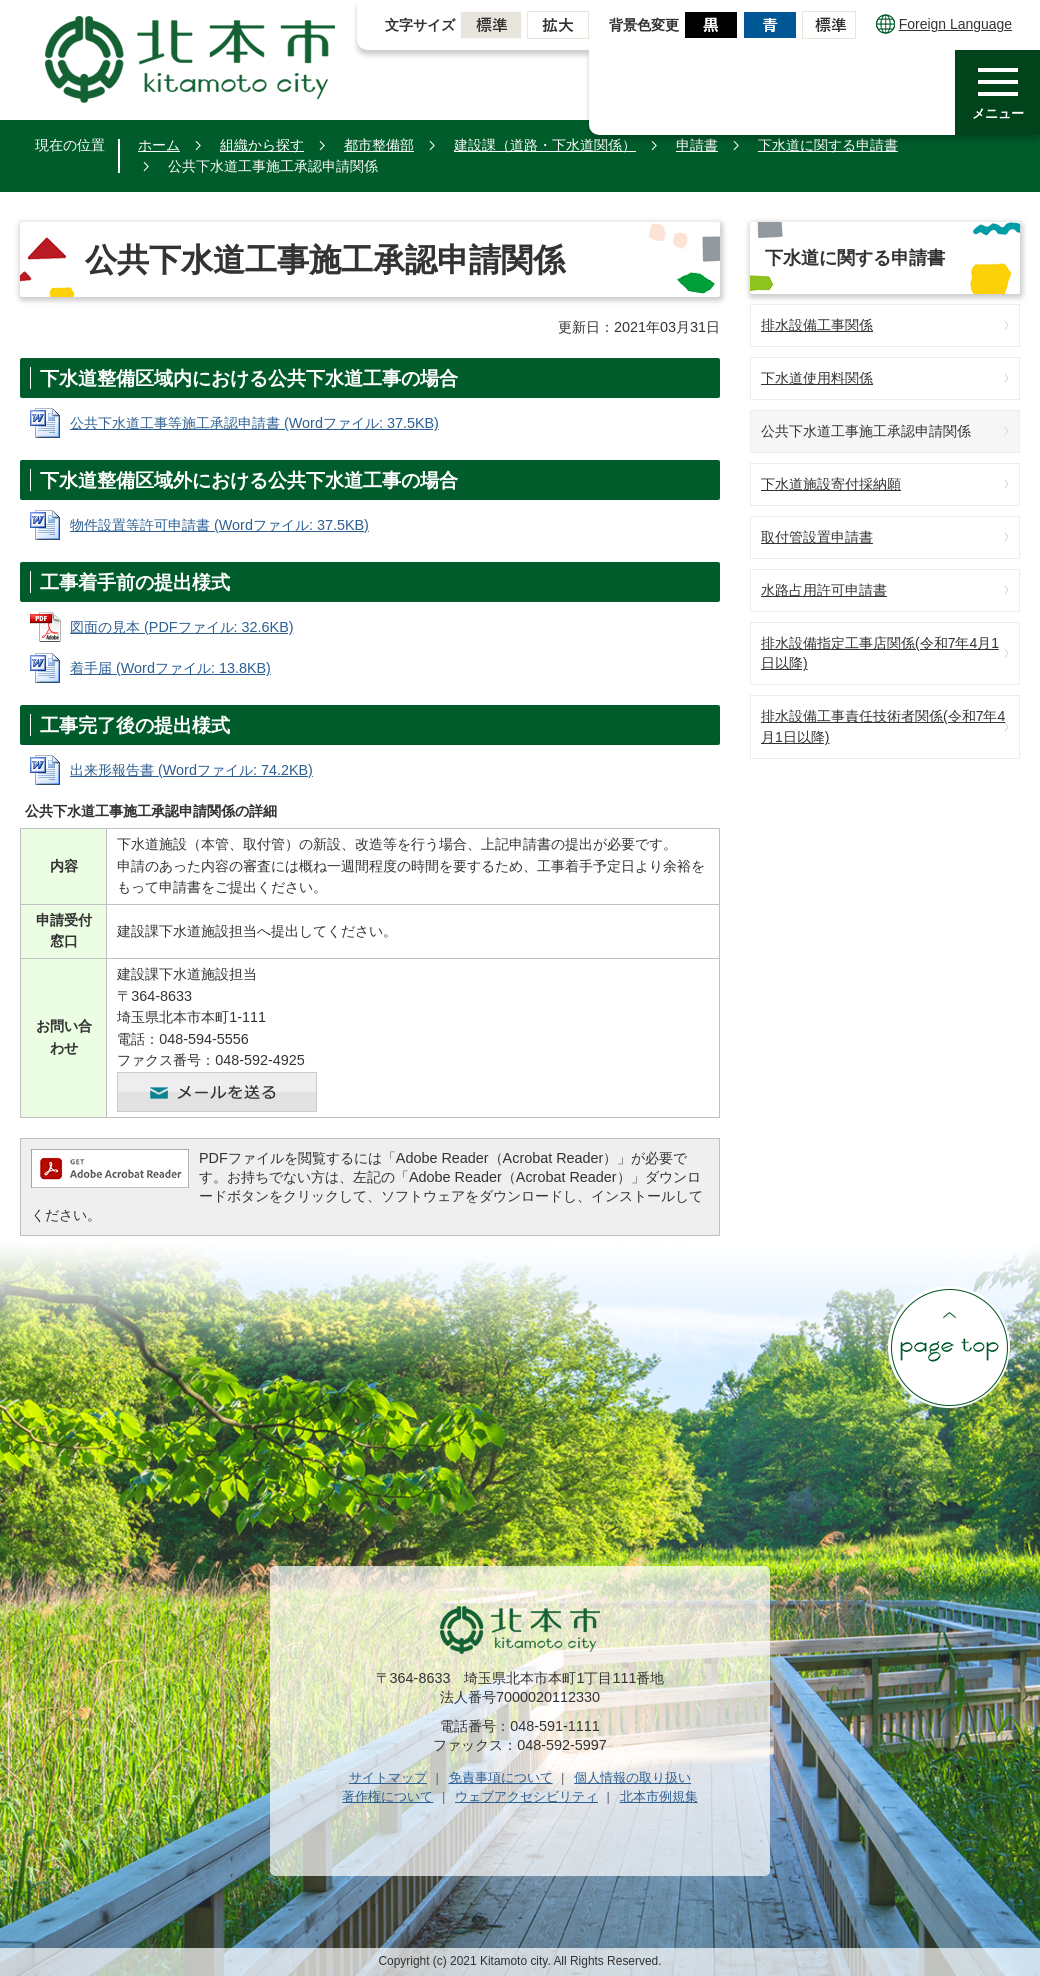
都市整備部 (379, 145)
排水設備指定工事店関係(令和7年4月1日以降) (880, 653)
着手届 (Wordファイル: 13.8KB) (170, 668)
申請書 (697, 145)
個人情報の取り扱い (632, 1777)
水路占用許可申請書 (824, 590)
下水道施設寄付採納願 (831, 484)
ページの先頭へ (949, 1347)
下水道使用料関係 (817, 378)
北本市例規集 (659, 1796)
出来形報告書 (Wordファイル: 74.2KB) (191, 770)
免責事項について (501, 1777)
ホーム (159, 145)
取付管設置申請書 (817, 537)
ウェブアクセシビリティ (526, 1796)
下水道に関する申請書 (828, 145)
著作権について (387, 1796)
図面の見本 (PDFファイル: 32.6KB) (182, 627)
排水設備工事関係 (817, 325)
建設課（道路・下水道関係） (545, 145)
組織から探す (262, 145)
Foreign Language (944, 24)
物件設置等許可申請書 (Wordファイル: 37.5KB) (219, 525)
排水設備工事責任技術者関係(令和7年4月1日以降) (883, 726)
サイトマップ (388, 1777)
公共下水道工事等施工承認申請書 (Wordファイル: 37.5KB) (254, 423)
